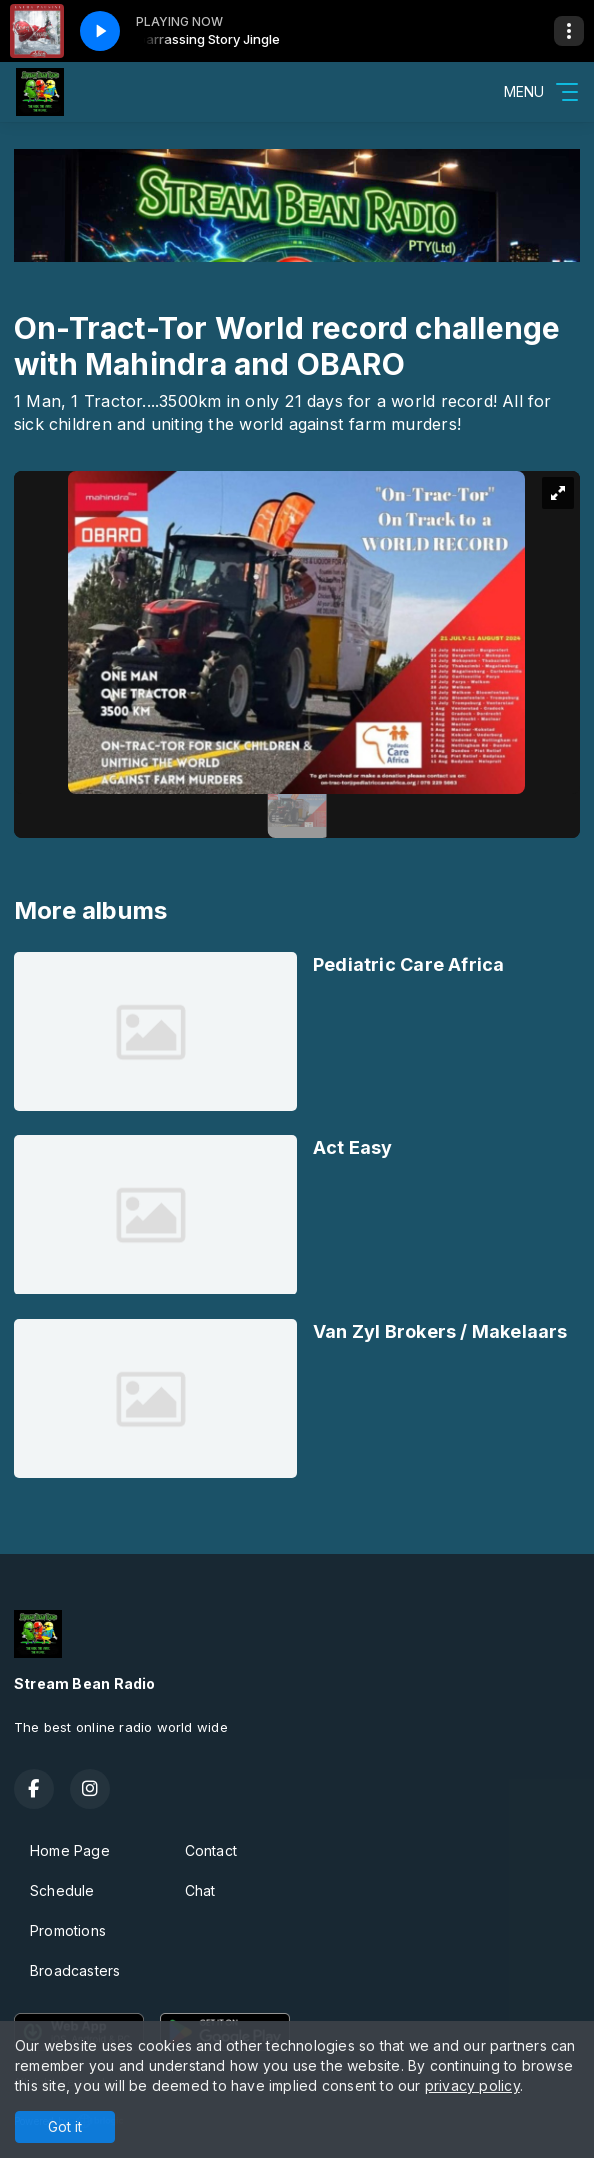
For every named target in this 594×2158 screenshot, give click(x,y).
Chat (200, 1890)
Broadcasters (75, 1970)
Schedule (62, 1890)
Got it (65, 2126)
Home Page (70, 1850)
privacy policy (472, 2085)
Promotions (68, 1930)
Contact (211, 1850)
